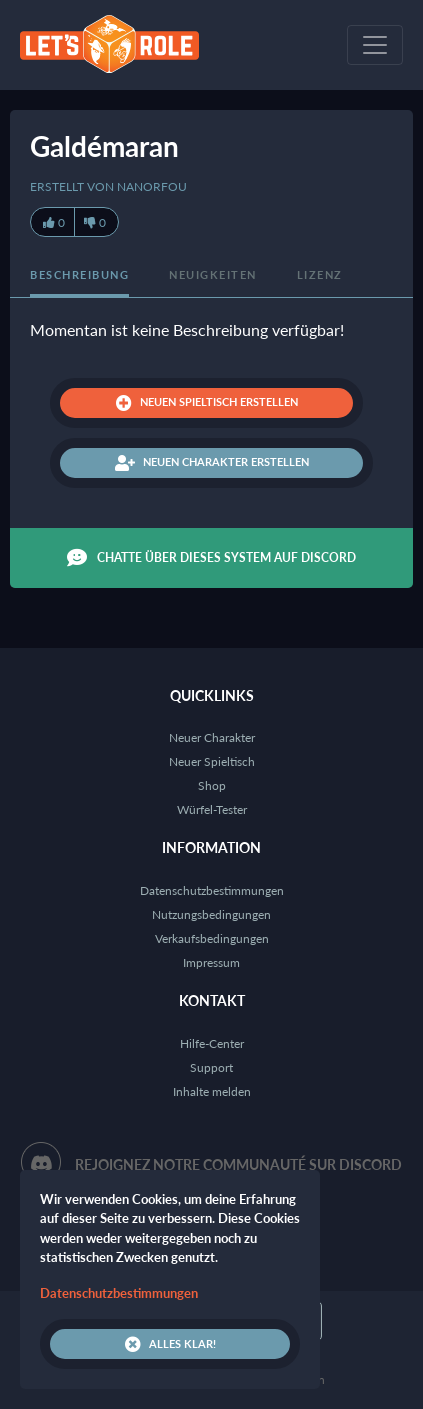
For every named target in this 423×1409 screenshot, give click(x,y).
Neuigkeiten (213, 274)
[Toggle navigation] (375, 45)
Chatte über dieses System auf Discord (211, 558)
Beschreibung (79, 274)
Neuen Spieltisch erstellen (207, 403)
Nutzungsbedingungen (211, 914)
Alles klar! (170, 1344)
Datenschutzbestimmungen (212, 890)
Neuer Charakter (212, 737)
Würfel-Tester (212, 809)
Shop (212, 785)
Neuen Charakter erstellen (212, 463)
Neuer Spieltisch (212, 761)
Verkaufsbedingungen (212, 938)
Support (211, 1067)
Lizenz (320, 274)
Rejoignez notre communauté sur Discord (238, 1164)
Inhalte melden (212, 1091)
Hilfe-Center (212, 1043)
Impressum (211, 962)
